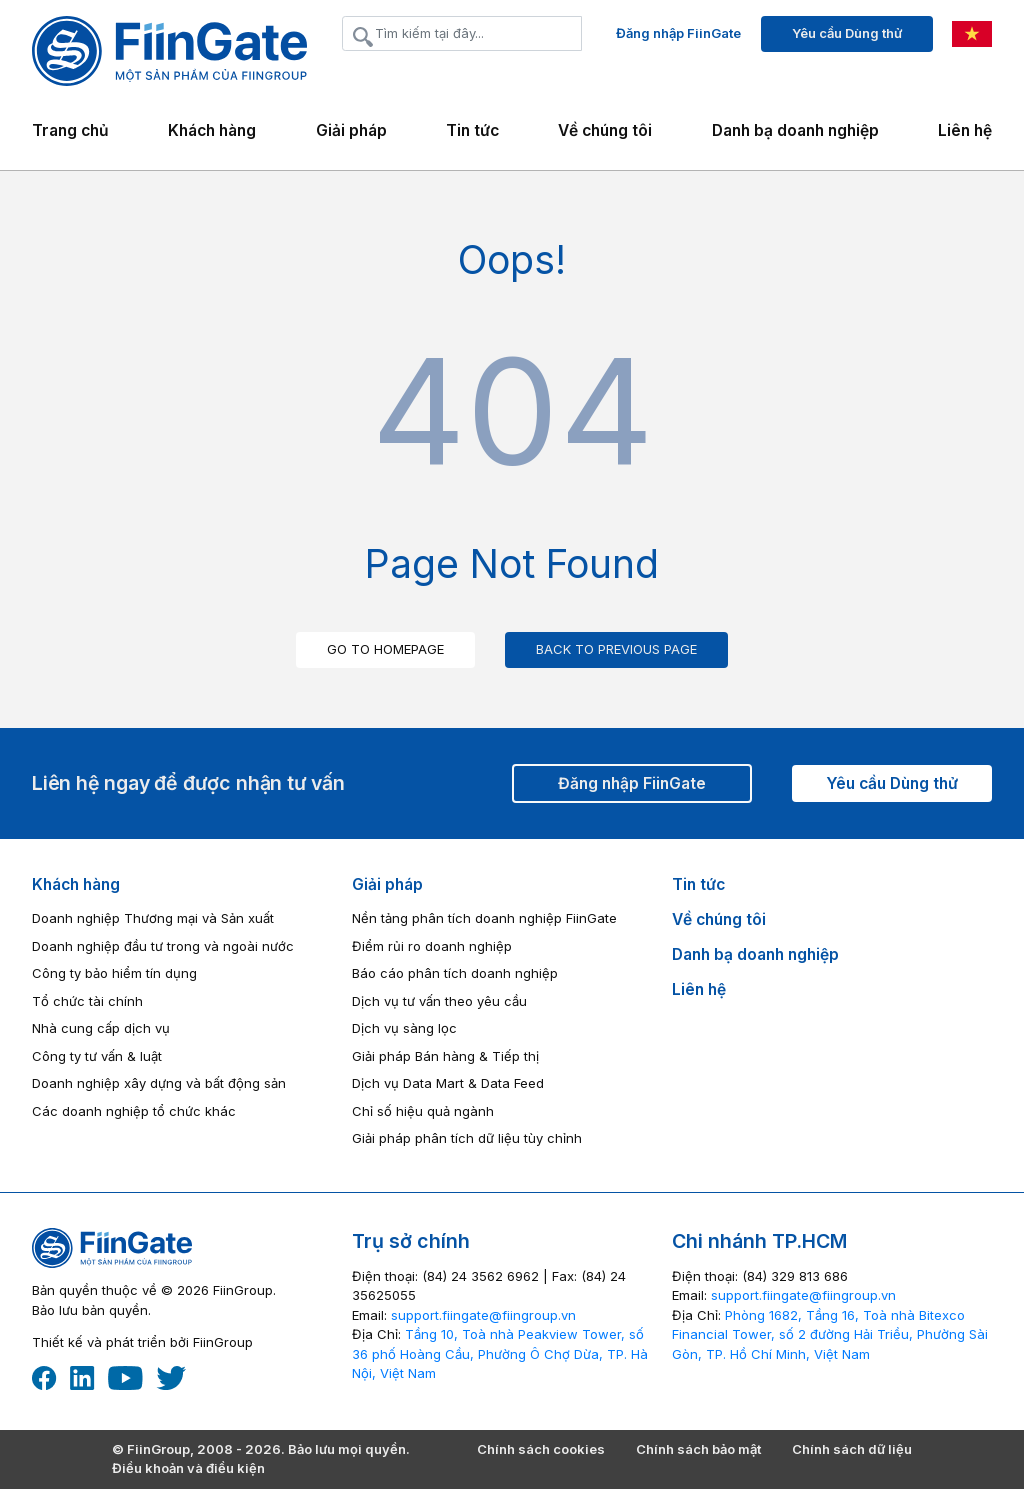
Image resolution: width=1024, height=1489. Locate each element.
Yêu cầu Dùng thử (847, 33)
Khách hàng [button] (212, 130)
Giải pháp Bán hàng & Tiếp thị (445, 1056)
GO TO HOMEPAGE (385, 649)
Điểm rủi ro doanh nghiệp (432, 946)
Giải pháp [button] (351, 130)
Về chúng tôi (605, 130)
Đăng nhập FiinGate (678, 33)
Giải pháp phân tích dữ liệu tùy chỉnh (467, 1138)
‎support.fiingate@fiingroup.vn (483, 1315)
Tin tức (472, 130)
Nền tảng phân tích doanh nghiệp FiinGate (484, 918)
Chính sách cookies (541, 1449)
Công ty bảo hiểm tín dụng (114, 973)
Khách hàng (76, 884)
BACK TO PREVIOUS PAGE (616, 649)
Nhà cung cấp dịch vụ (101, 1028)
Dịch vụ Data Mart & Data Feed (448, 1083)
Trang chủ (70, 130)
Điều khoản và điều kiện (188, 1468)
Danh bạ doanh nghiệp (795, 130)
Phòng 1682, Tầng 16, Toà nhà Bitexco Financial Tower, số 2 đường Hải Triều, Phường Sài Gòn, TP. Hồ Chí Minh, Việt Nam (830, 1334)
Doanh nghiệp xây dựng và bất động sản (159, 1083)
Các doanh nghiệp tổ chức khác (134, 1111)
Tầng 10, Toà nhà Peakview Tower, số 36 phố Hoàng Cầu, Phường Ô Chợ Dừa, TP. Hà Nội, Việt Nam (500, 1353)
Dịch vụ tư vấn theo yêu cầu (439, 1001)
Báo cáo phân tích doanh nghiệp (455, 973)
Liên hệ (965, 130)
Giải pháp (387, 884)
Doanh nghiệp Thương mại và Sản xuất (153, 918)
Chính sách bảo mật (698, 1449)
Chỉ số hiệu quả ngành (423, 1111)
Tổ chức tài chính (87, 1001)
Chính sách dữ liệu (852, 1449)
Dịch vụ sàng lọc (404, 1028)
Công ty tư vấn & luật (97, 1056)
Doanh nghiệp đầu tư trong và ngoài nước (163, 946)
